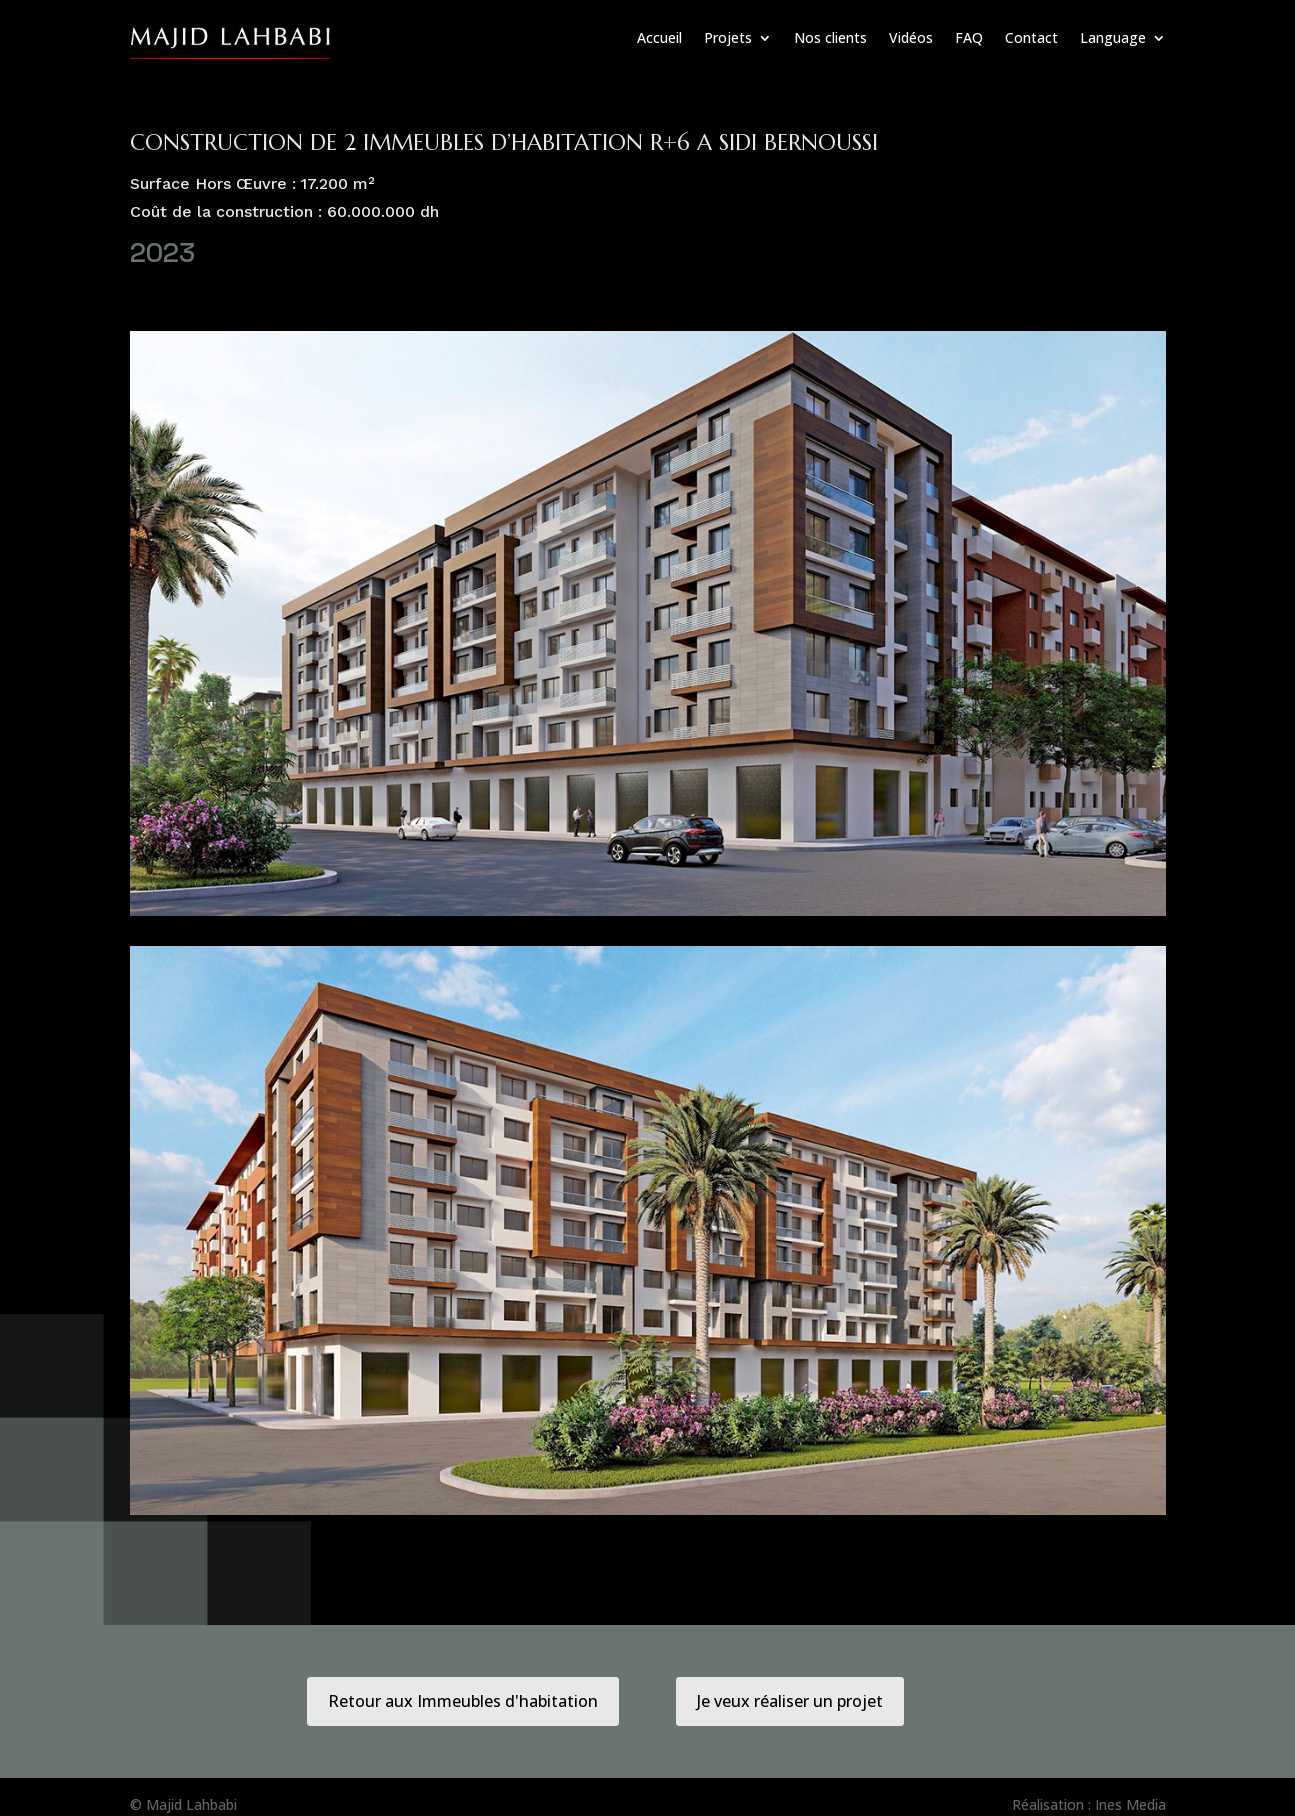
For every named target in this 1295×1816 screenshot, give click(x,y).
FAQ (969, 37)
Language (1113, 37)
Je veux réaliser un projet (790, 1701)
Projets (728, 37)
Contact (1031, 37)
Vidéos (911, 37)
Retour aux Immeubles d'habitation (463, 1701)
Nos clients (830, 37)
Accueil (659, 37)
